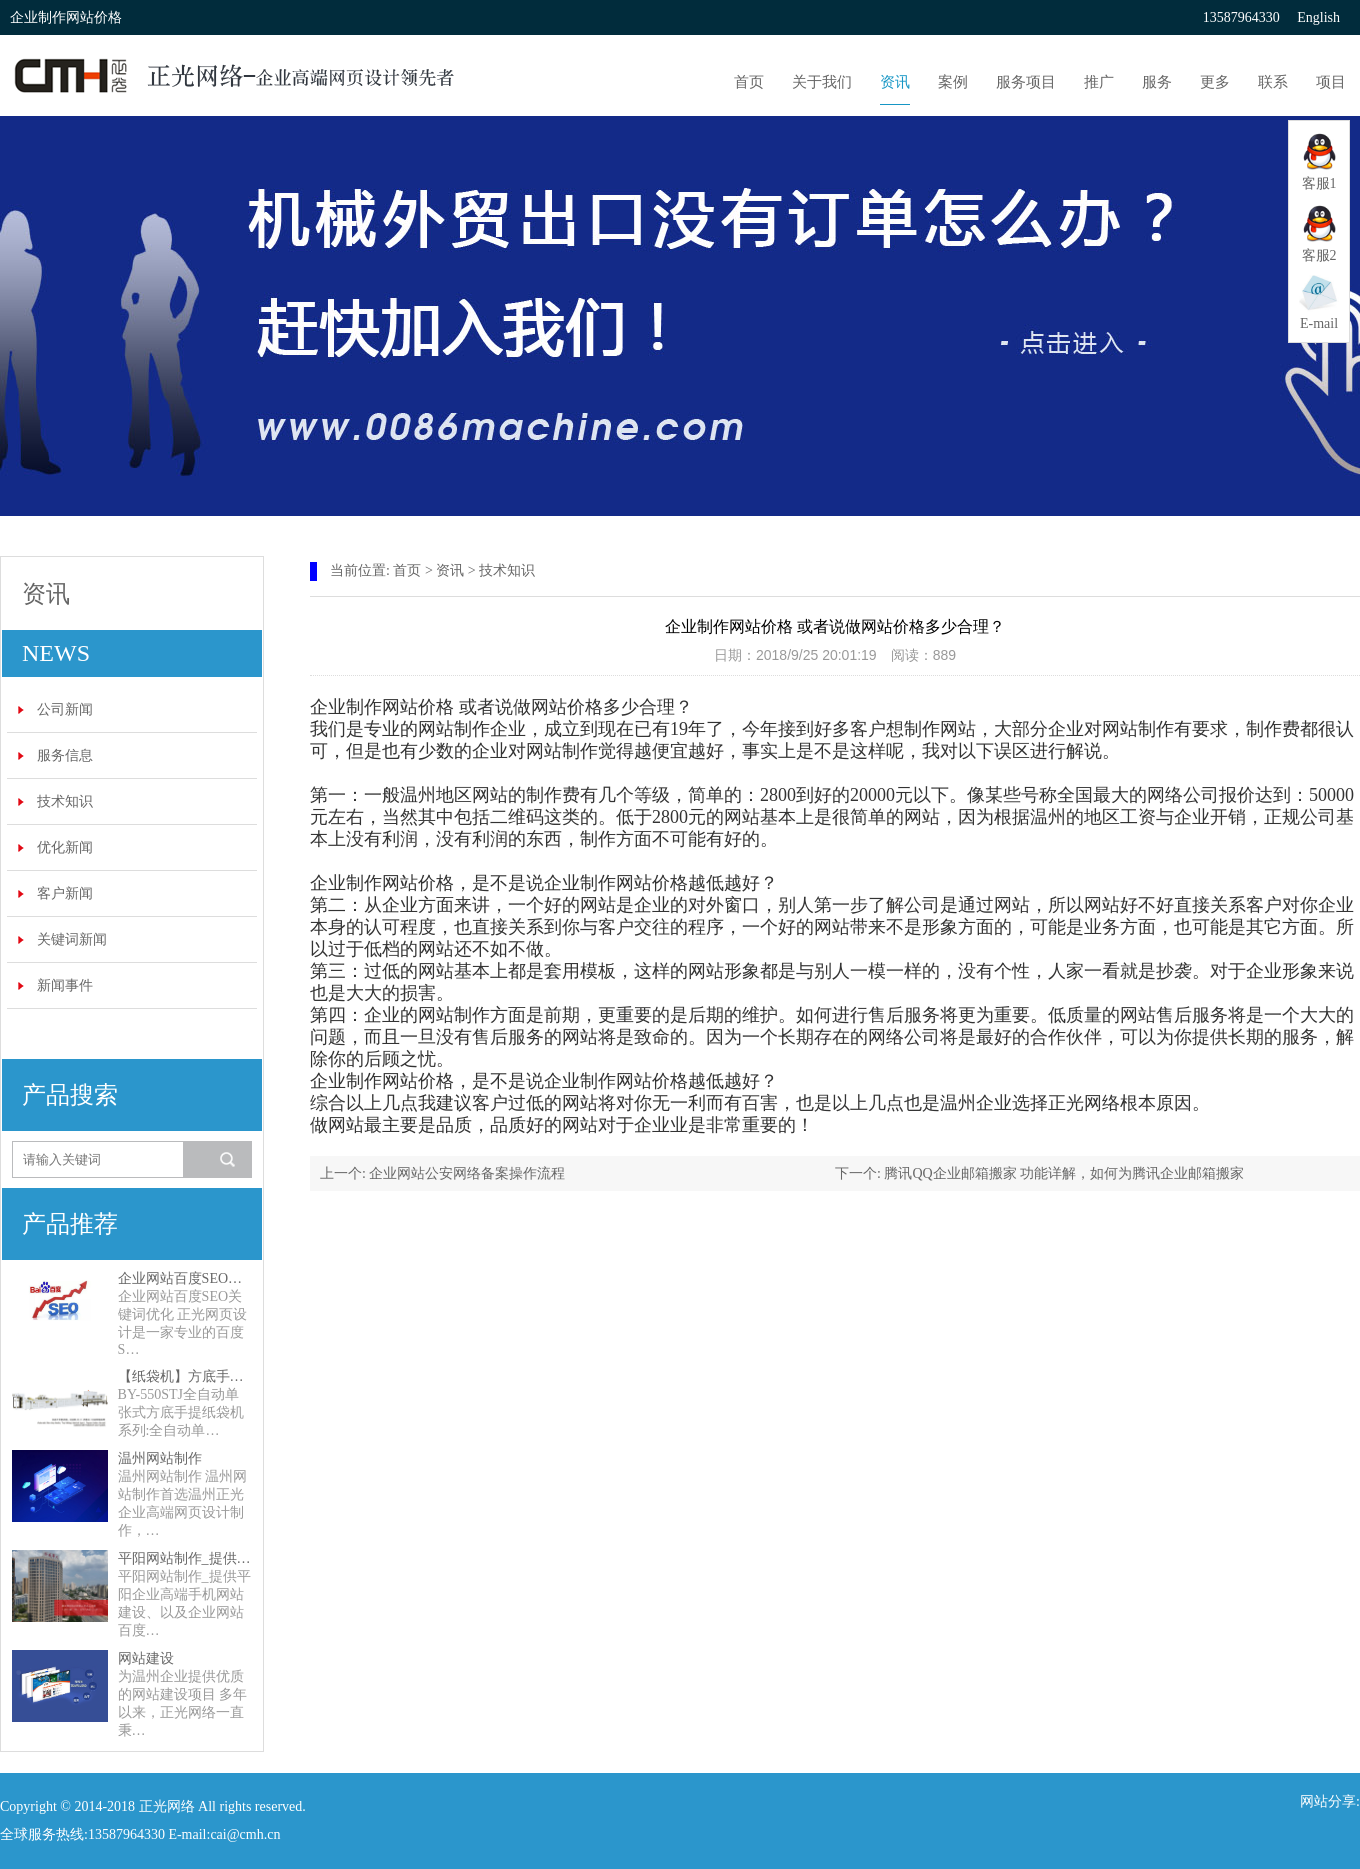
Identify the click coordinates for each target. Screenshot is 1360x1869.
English (1318, 17)
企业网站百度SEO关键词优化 (185, 1278)
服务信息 (65, 755)
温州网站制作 (160, 1458)
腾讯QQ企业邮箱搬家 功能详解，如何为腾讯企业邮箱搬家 (1064, 1173)
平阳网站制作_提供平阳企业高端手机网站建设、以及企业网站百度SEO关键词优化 (185, 1558)
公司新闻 (65, 709)
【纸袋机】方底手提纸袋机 (185, 1376)
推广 (1099, 82)
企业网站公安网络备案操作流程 (467, 1173)
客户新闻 (65, 893)
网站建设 (146, 1658)
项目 (1331, 82)
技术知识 (65, 801)
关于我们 (822, 82)
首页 (749, 82)
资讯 (895, 82)
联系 (1273, 82)
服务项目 (1026, 82)
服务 (1157, 82)
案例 (953, 82)
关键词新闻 (72, 939)
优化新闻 (65, 847)
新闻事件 (65, 985)
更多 (1215, 82)
